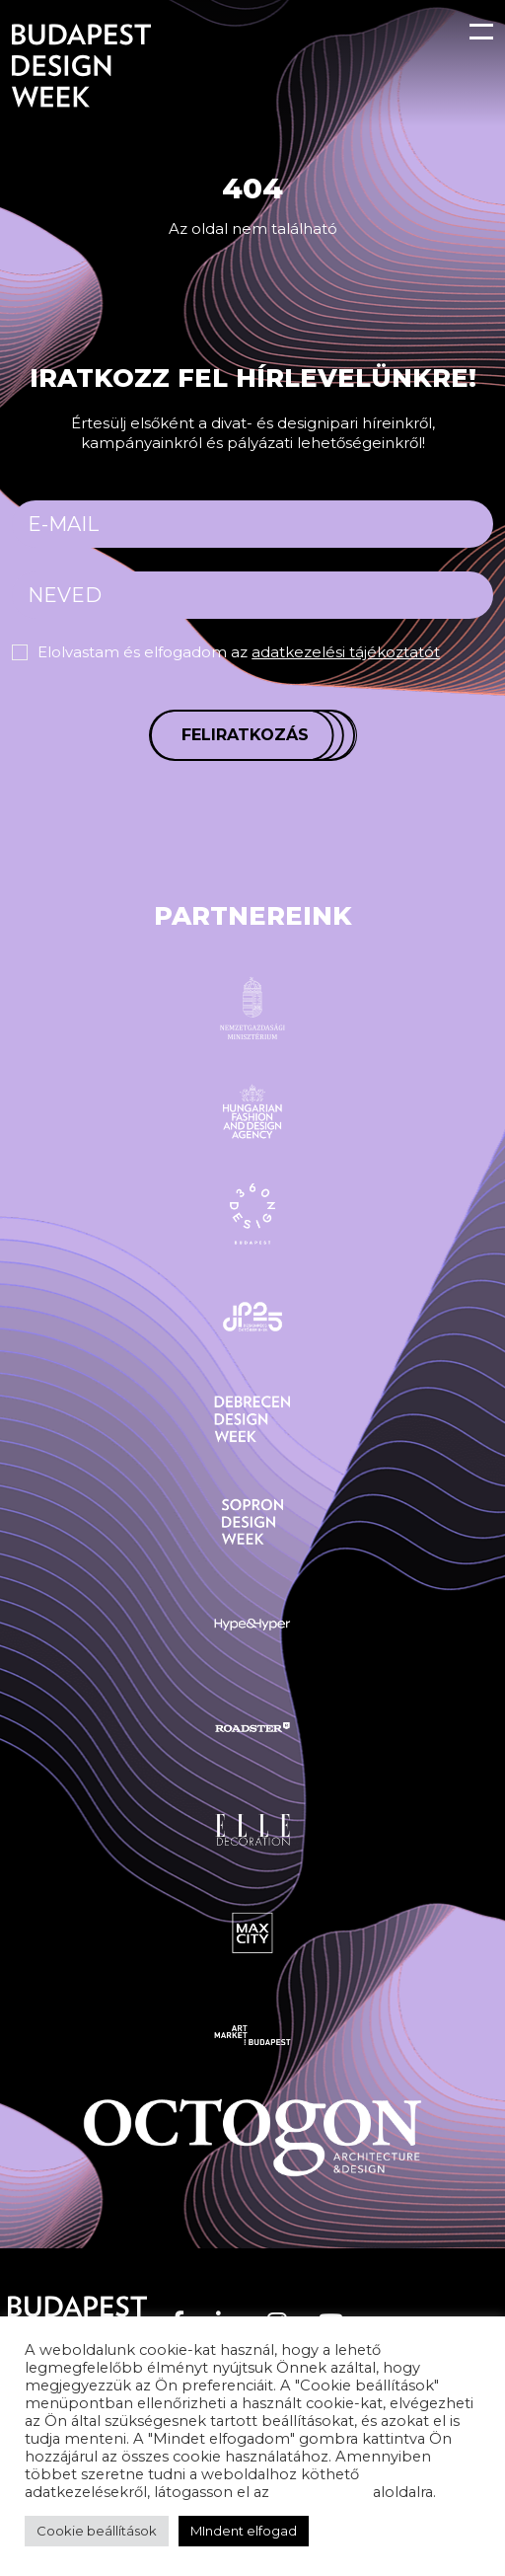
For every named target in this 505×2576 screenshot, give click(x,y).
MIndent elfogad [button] (243, 2530)
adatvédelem (321, 2492)
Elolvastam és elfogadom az (238, 652)
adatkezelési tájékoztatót (346, 652)
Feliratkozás (245, 734)
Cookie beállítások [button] (96, 2530)
